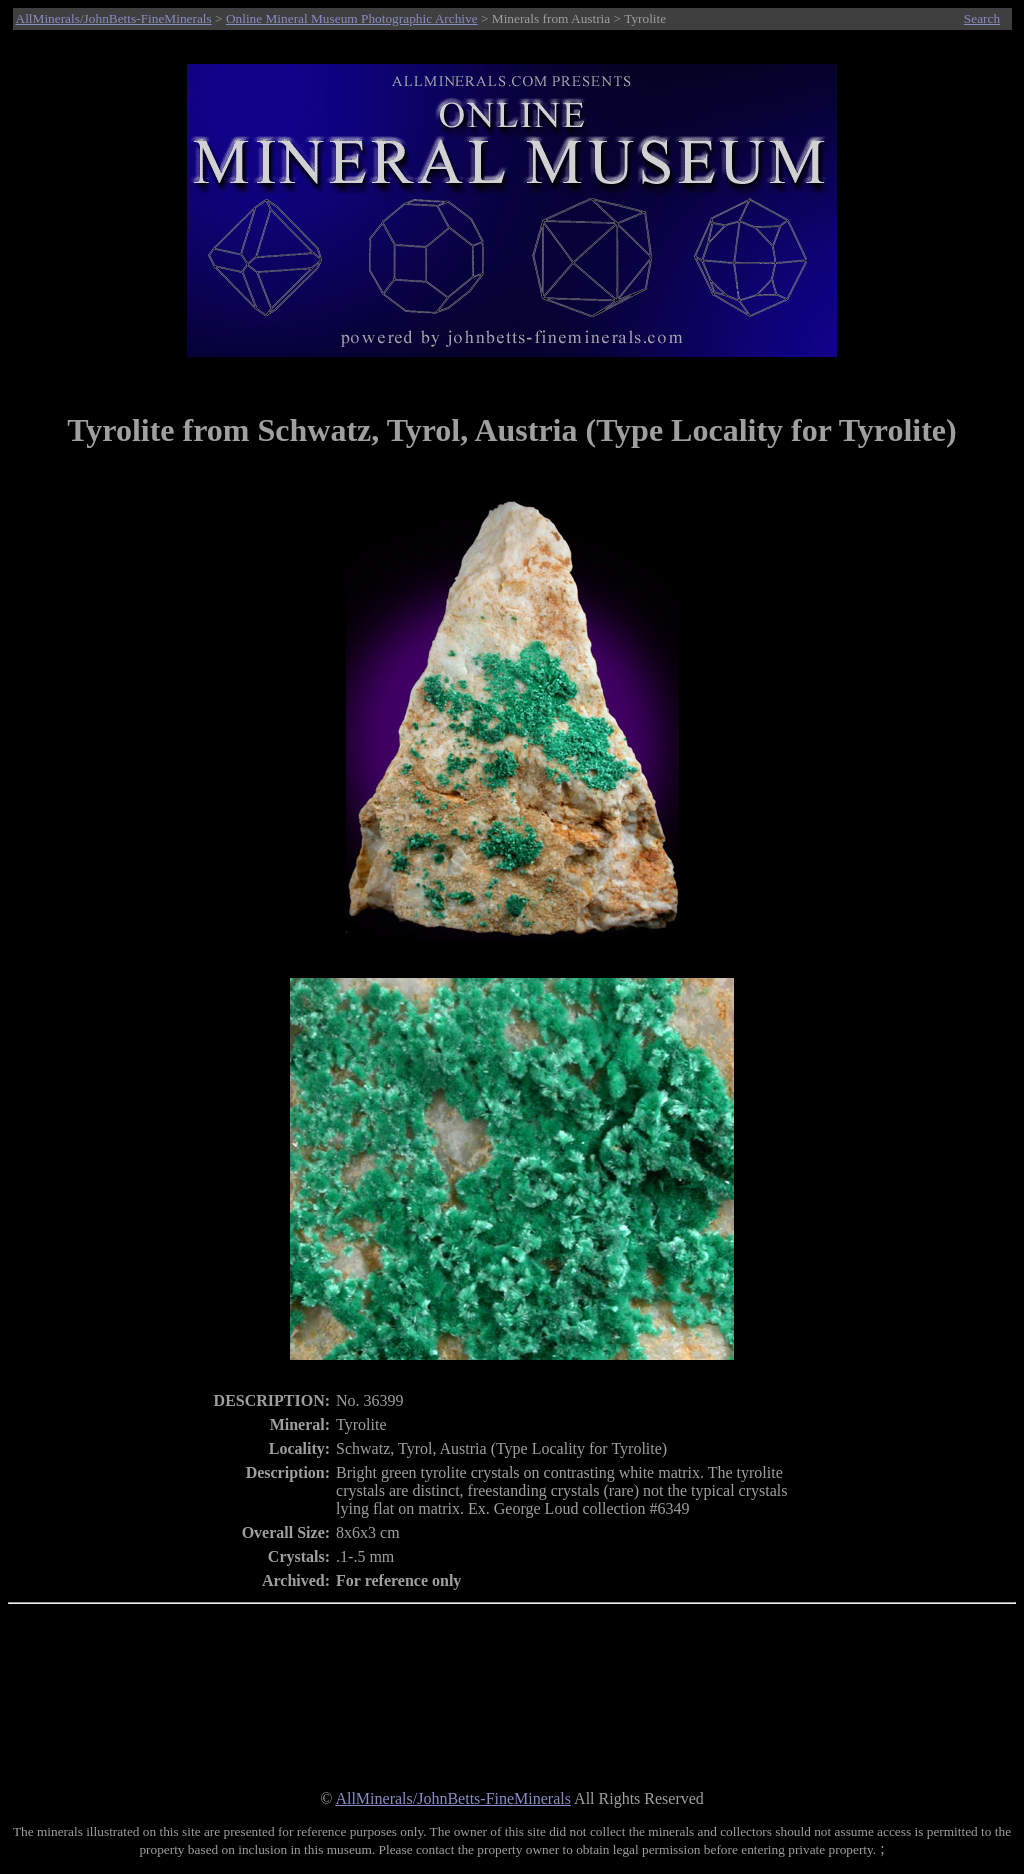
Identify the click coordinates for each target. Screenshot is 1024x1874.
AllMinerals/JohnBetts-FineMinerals (114, 18)
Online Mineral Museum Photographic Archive (352, 18)
